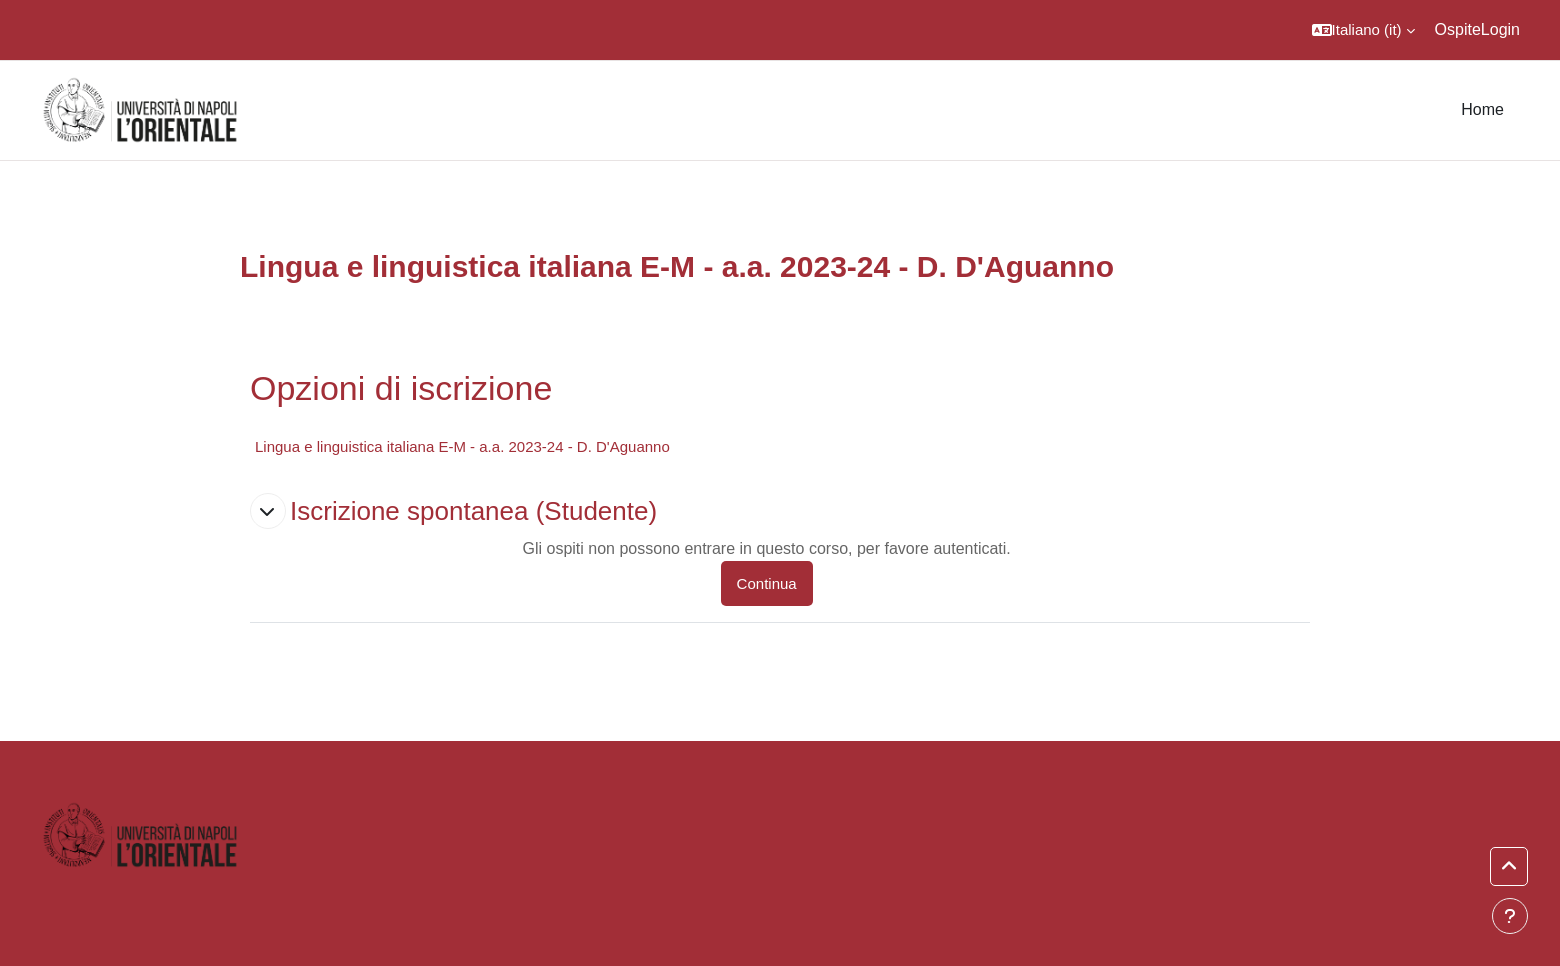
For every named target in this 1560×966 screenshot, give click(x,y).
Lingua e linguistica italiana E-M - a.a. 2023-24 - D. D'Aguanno (462, 446)
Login (1500, 29)
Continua (767, 583)
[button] (1363, 30)
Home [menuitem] (1482, 109)
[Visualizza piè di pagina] (1510, 916)
